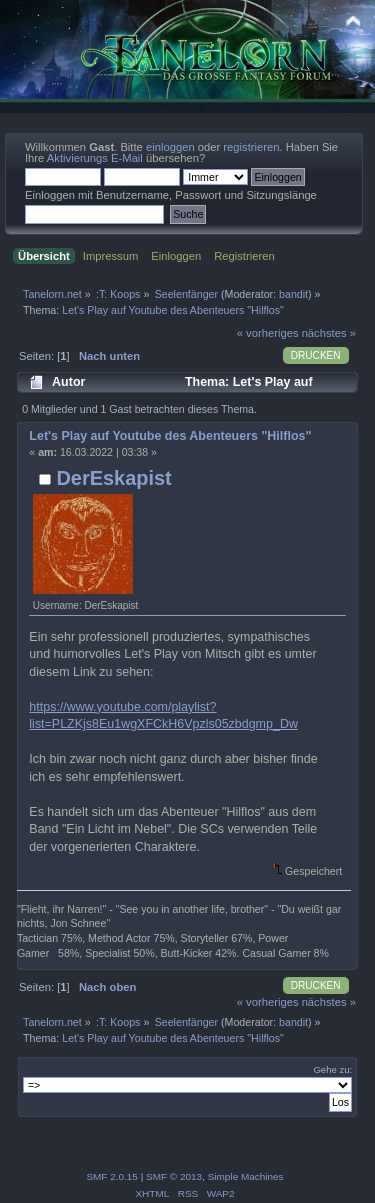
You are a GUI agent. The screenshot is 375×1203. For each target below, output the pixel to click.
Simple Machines (246, 1176)
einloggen (170, 147)
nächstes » (329, 333)
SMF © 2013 (174, 1176)
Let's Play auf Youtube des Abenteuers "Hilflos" (170, 436)
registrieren (251, 147)
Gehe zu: (332, 1069)
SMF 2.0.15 (112, 1176)
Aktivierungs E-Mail (95, 158)
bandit (293, 294)
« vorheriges (268, 333)
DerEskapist (113, 478)
